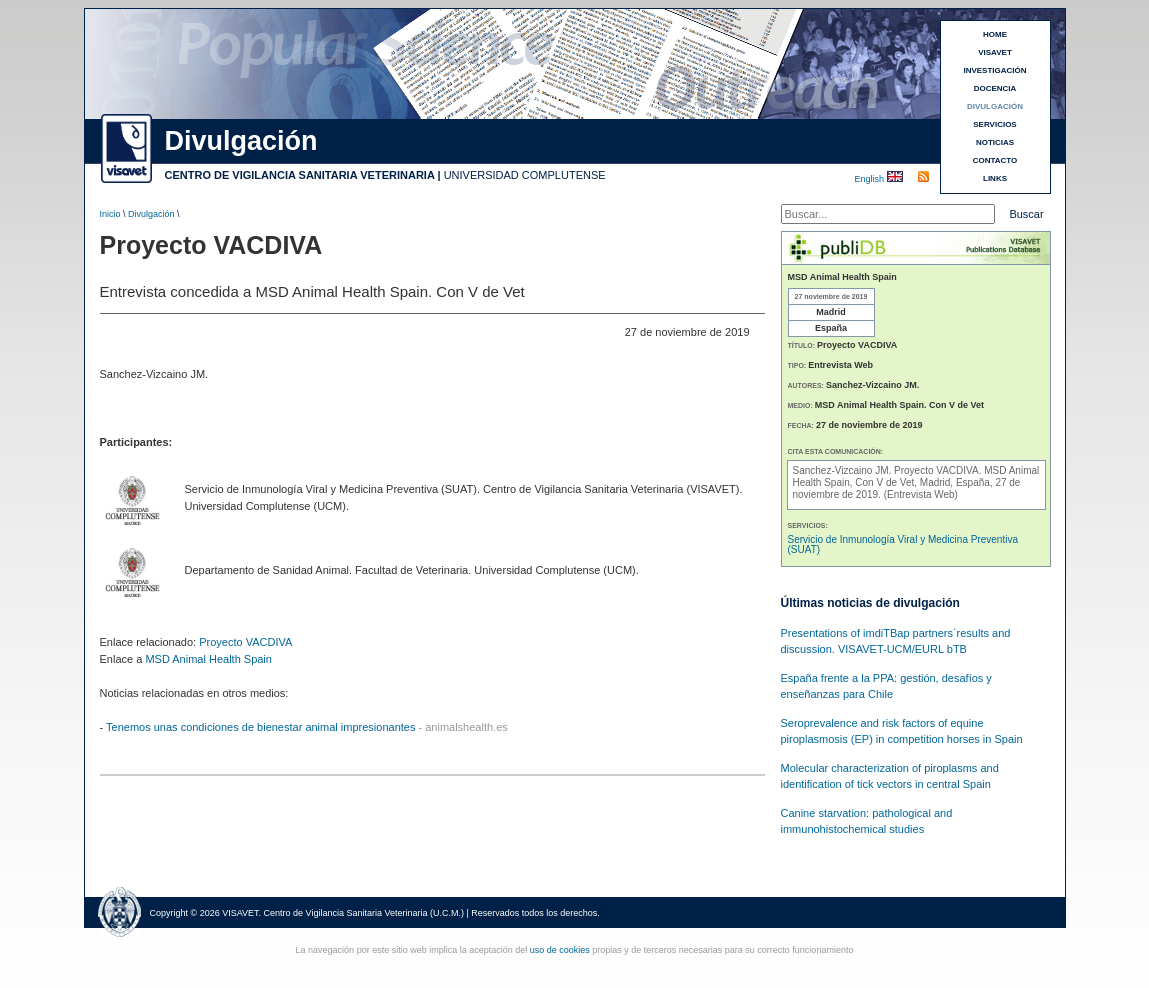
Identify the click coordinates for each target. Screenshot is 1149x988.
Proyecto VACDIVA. (939, 470)
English (871, 179)
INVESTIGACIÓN (994, 70)
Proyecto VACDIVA (245, 642)
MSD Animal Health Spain (208, 659)
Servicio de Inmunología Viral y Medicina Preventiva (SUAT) (903, 544)
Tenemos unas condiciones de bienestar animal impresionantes (260, 727)
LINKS (995, 178)
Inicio (110, 214)
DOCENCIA (995, 88)
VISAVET (995, 52)
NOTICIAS (995, 142)
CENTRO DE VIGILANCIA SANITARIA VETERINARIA (300, 175)
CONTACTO (995, 160)
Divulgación (151, 214)
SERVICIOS (994, 124)
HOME (995, 34)
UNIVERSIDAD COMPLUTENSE (525, 175)
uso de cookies (560, 950)
